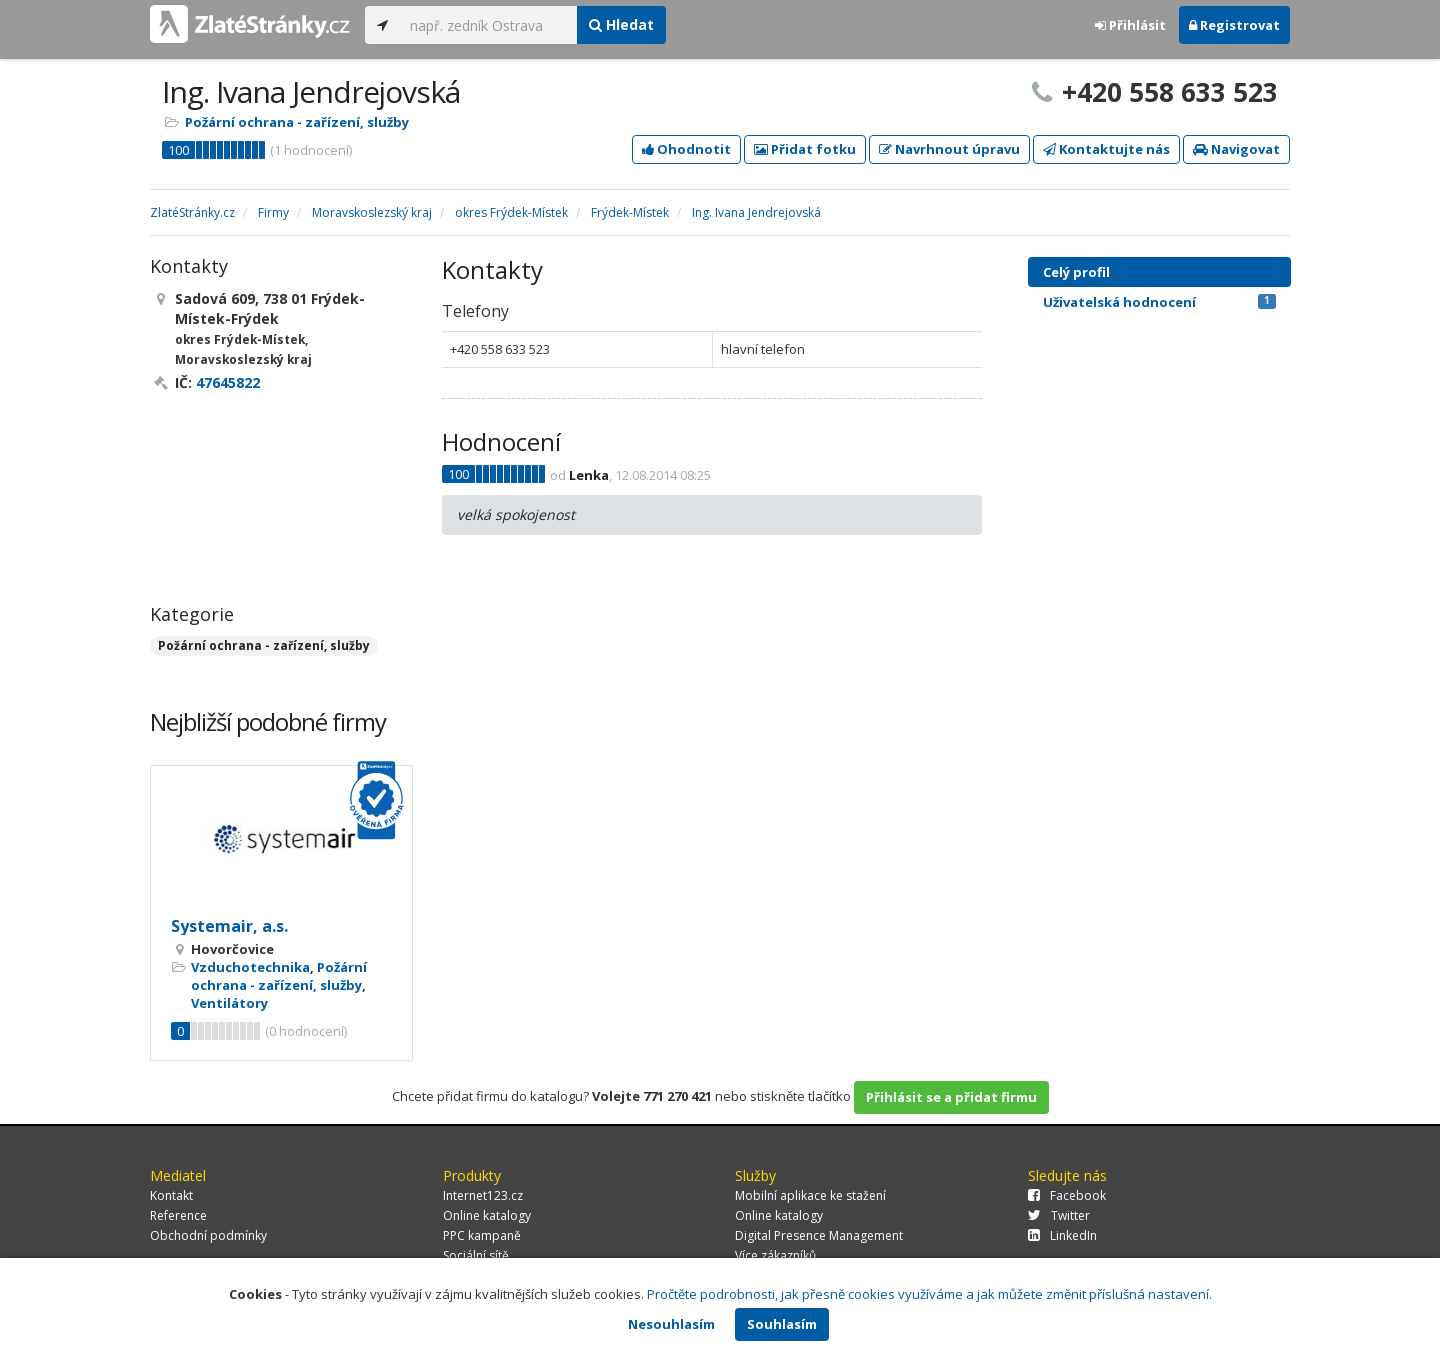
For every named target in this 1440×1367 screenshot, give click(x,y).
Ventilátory (229, 1003)
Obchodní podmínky (208, 1235)
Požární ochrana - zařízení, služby (297, 122)
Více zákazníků (775, 1255)
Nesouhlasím (671, 1324)
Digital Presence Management (819, 1235)
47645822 (228, 382)
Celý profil (1076, 272)
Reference (178, 1215)
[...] (488, 25)
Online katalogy (487, 1215)
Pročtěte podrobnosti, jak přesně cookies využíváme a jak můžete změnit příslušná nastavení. (929, 1294)
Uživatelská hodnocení (1159, 302)
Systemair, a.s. (229, 926)
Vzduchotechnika (250, 967)
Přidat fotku (805, 149)
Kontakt (171, 1195)
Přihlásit (1130, 25)
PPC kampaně (482, 1235)
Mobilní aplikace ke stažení (810, 1195)
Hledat (621, 24)
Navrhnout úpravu (949, 149)
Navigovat (1236, 149)
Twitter (1059, 1215)
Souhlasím (782, 1324)
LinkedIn (1062, 1235)
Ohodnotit (686, 149)
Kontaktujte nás (1106, 149)
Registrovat (1234, 25)
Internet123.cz (483, 1195)
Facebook (1067, 1195)
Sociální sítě (476, 1255)
